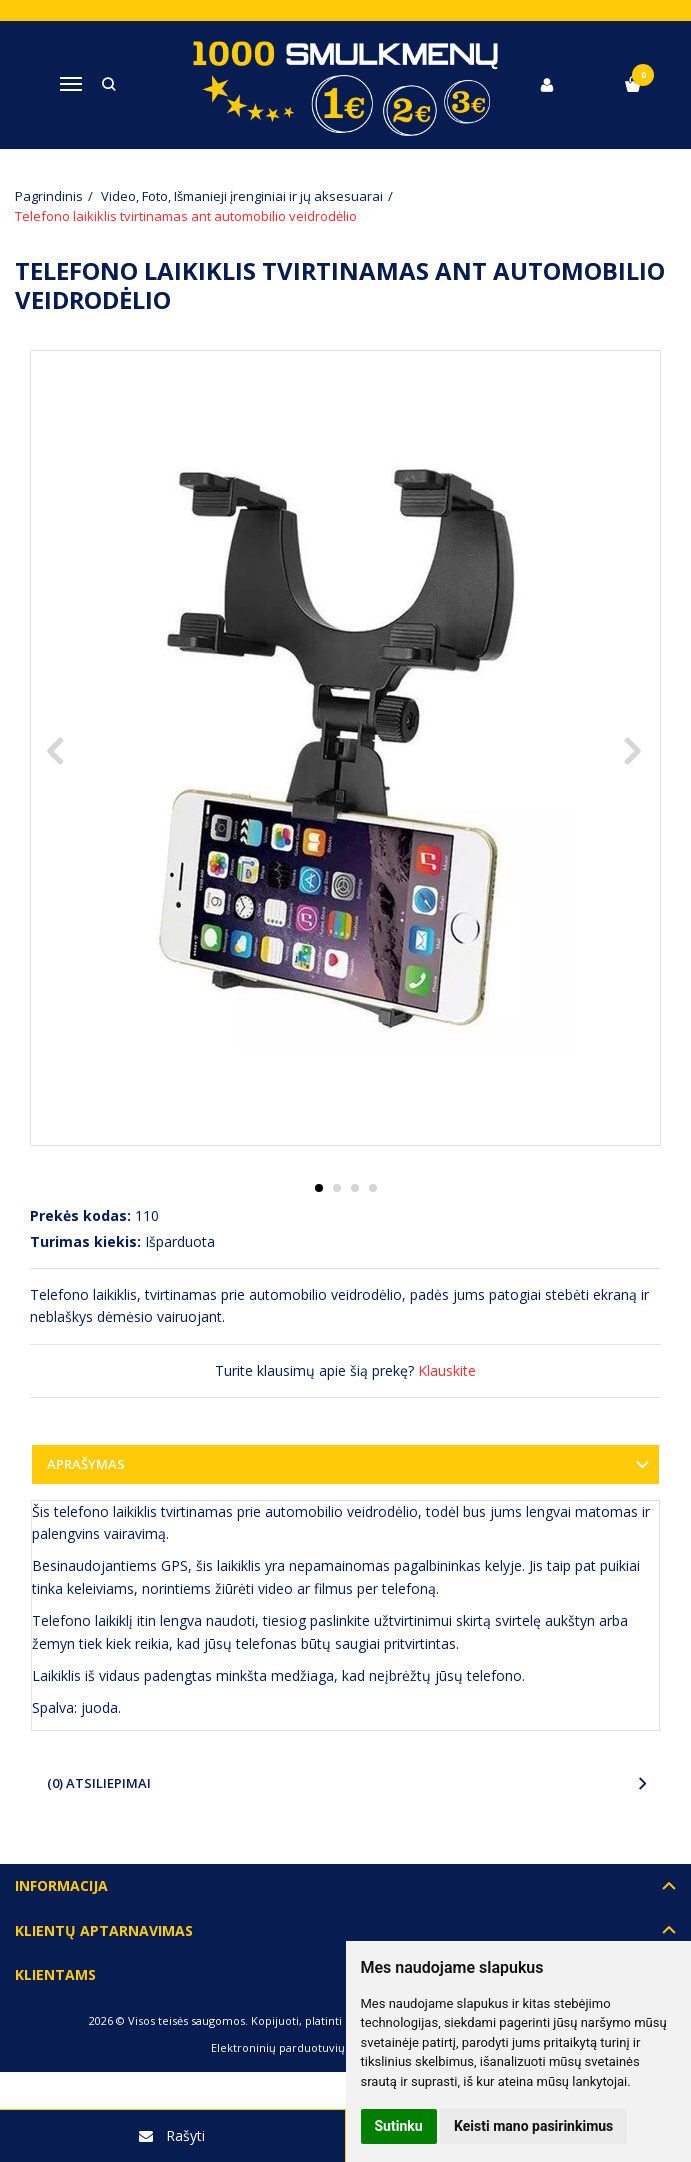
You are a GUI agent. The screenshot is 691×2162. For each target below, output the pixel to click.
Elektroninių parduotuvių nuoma (298, 2047)
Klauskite (447, 1370)
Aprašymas (86, 1464)
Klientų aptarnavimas (104, 1930)
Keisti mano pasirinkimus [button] (533, 2126)
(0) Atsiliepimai (99, 1783)
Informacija (61, 1885)
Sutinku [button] (399, 2126)
